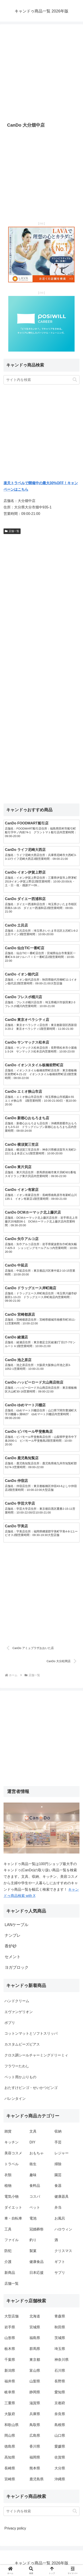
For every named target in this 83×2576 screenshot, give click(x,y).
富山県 (34, 2370)
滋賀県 (34, 2403)
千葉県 (9, 2360)
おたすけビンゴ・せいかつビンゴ (31, 2088)
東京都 (34, 2360)
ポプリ (9, 2023)
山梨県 (34, 2381)
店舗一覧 (12, 531)
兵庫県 (34, 2414)
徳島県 (9, 2446)
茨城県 (59, 2338)
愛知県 (59, 2392)
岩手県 (9, 2327)
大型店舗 (11, 2316)
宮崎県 (9, 2479)
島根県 (59, 2425)
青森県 (59, 2316)
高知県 (9, 2457)
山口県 (59, 2435)
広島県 (34, 2435)
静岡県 (34, 2392)
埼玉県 (59, 2349)
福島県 (34, 2338)
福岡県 (34, 2457)
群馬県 (34, 2349)
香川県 (34, 2446)
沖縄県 (59, 2479)
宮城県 (34, 2327)
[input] (41, 379)
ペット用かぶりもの (20, 2077)
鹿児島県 (36, 2479)
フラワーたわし (16, 2066)
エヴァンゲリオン (18, 2012)
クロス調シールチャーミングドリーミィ (36, 2055)
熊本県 (34, 2468)
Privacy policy (15, 2528)
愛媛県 (59, 2446)
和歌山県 (11, 2425)
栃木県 (9, 2349)
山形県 (9, 2338)
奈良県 (59, 2414)
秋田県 (59, 2327)
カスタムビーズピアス (22, 2044)
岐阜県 (9, 2392)
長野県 (59, 2381)
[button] (75, 379)
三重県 (9, 2403)
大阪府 (9, 2414)
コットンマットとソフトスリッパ (31, 2033)
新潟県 (9, 2370)
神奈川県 (61, 2360)
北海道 (34, 2316)
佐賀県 (59, 2457)
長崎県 (9, 2468)
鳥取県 (34, 2425)
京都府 (59, 2403)
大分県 (59, 2468)
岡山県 (9, 2435)
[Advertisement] (41, 73)
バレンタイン (15, 2098)
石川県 (59, 2370)
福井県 (9, 2381)
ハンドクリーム (16, 2001)
